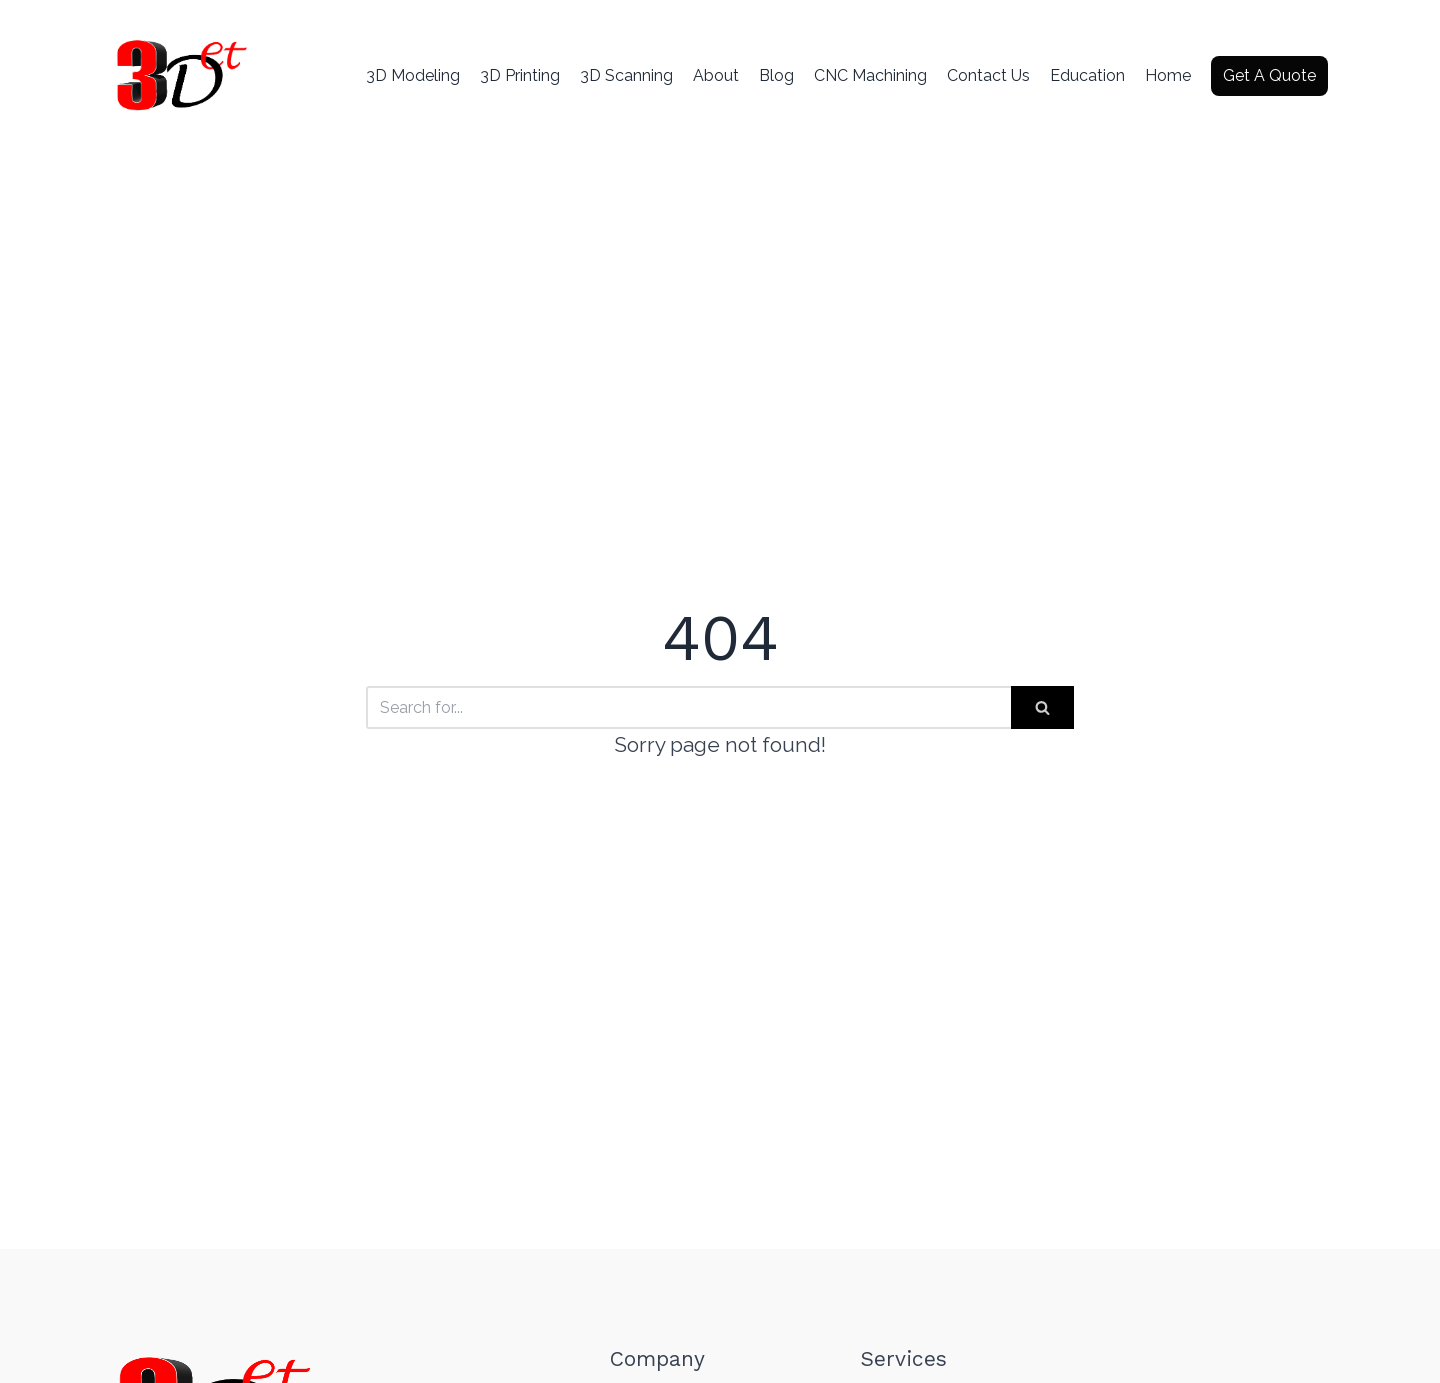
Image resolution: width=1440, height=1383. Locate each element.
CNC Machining (870, 75)
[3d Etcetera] (180, 75)
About (716, 75)
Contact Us (988, 75)
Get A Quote (1269, 75)
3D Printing (520, 75)
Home (1168, 75)
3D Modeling (413, 75)
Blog (776, 75)
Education (1087, 75)
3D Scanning (626, 75)
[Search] (688, 707)
